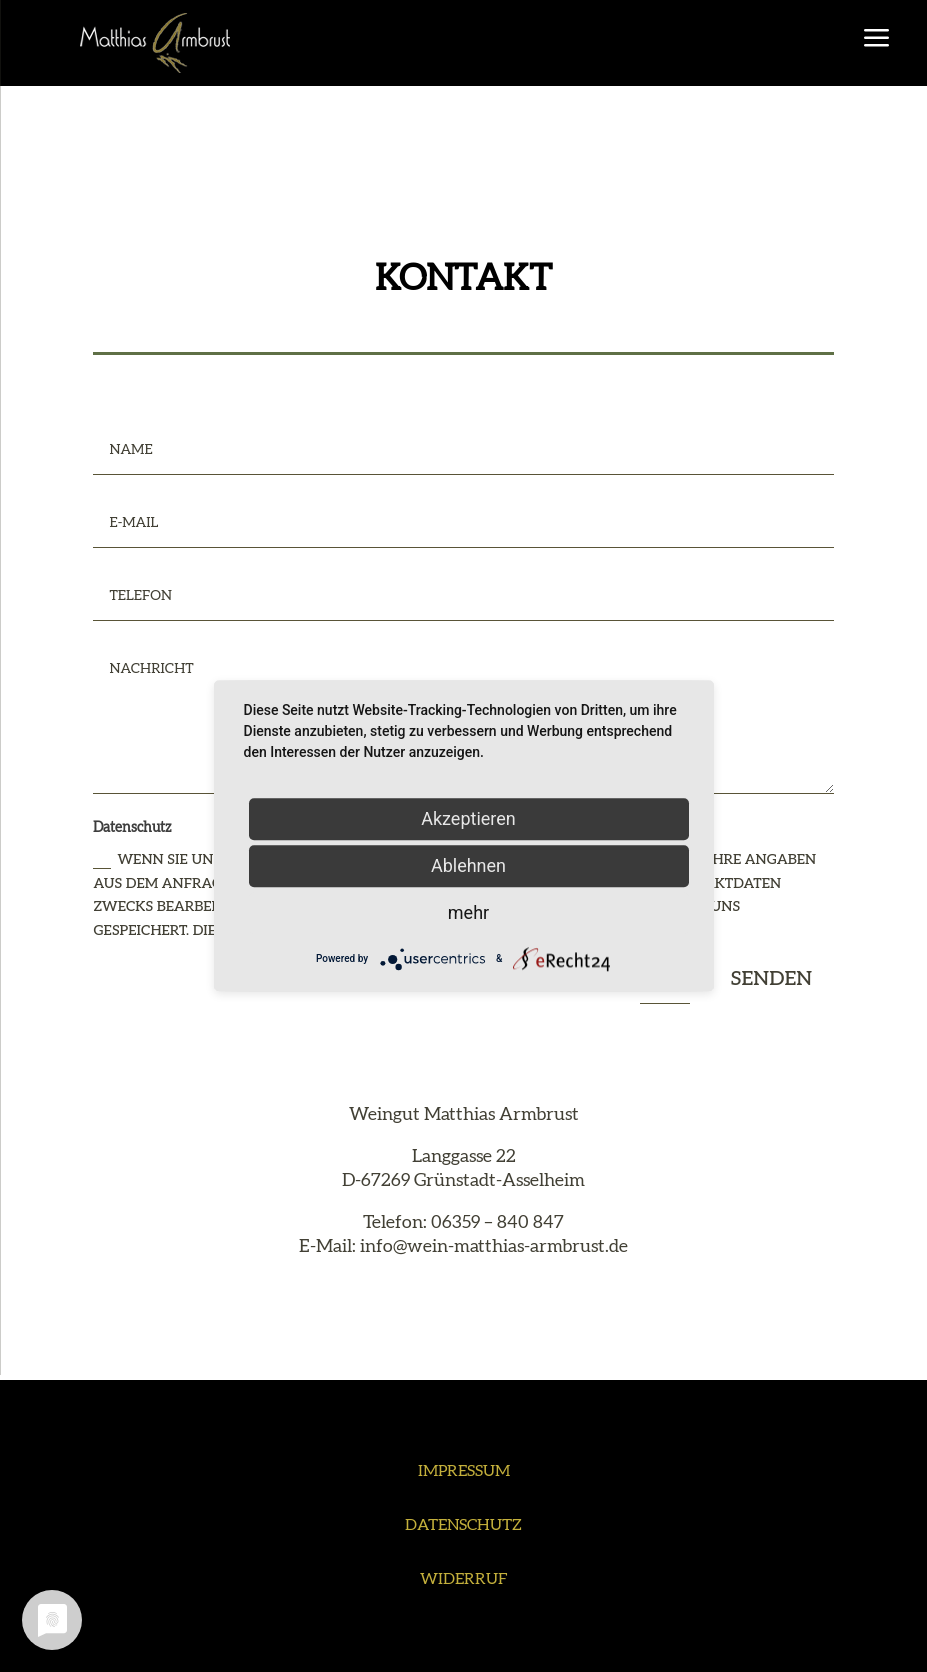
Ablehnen (468, 865)
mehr (468, 912)
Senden (771, 979)
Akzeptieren (468, 818)
